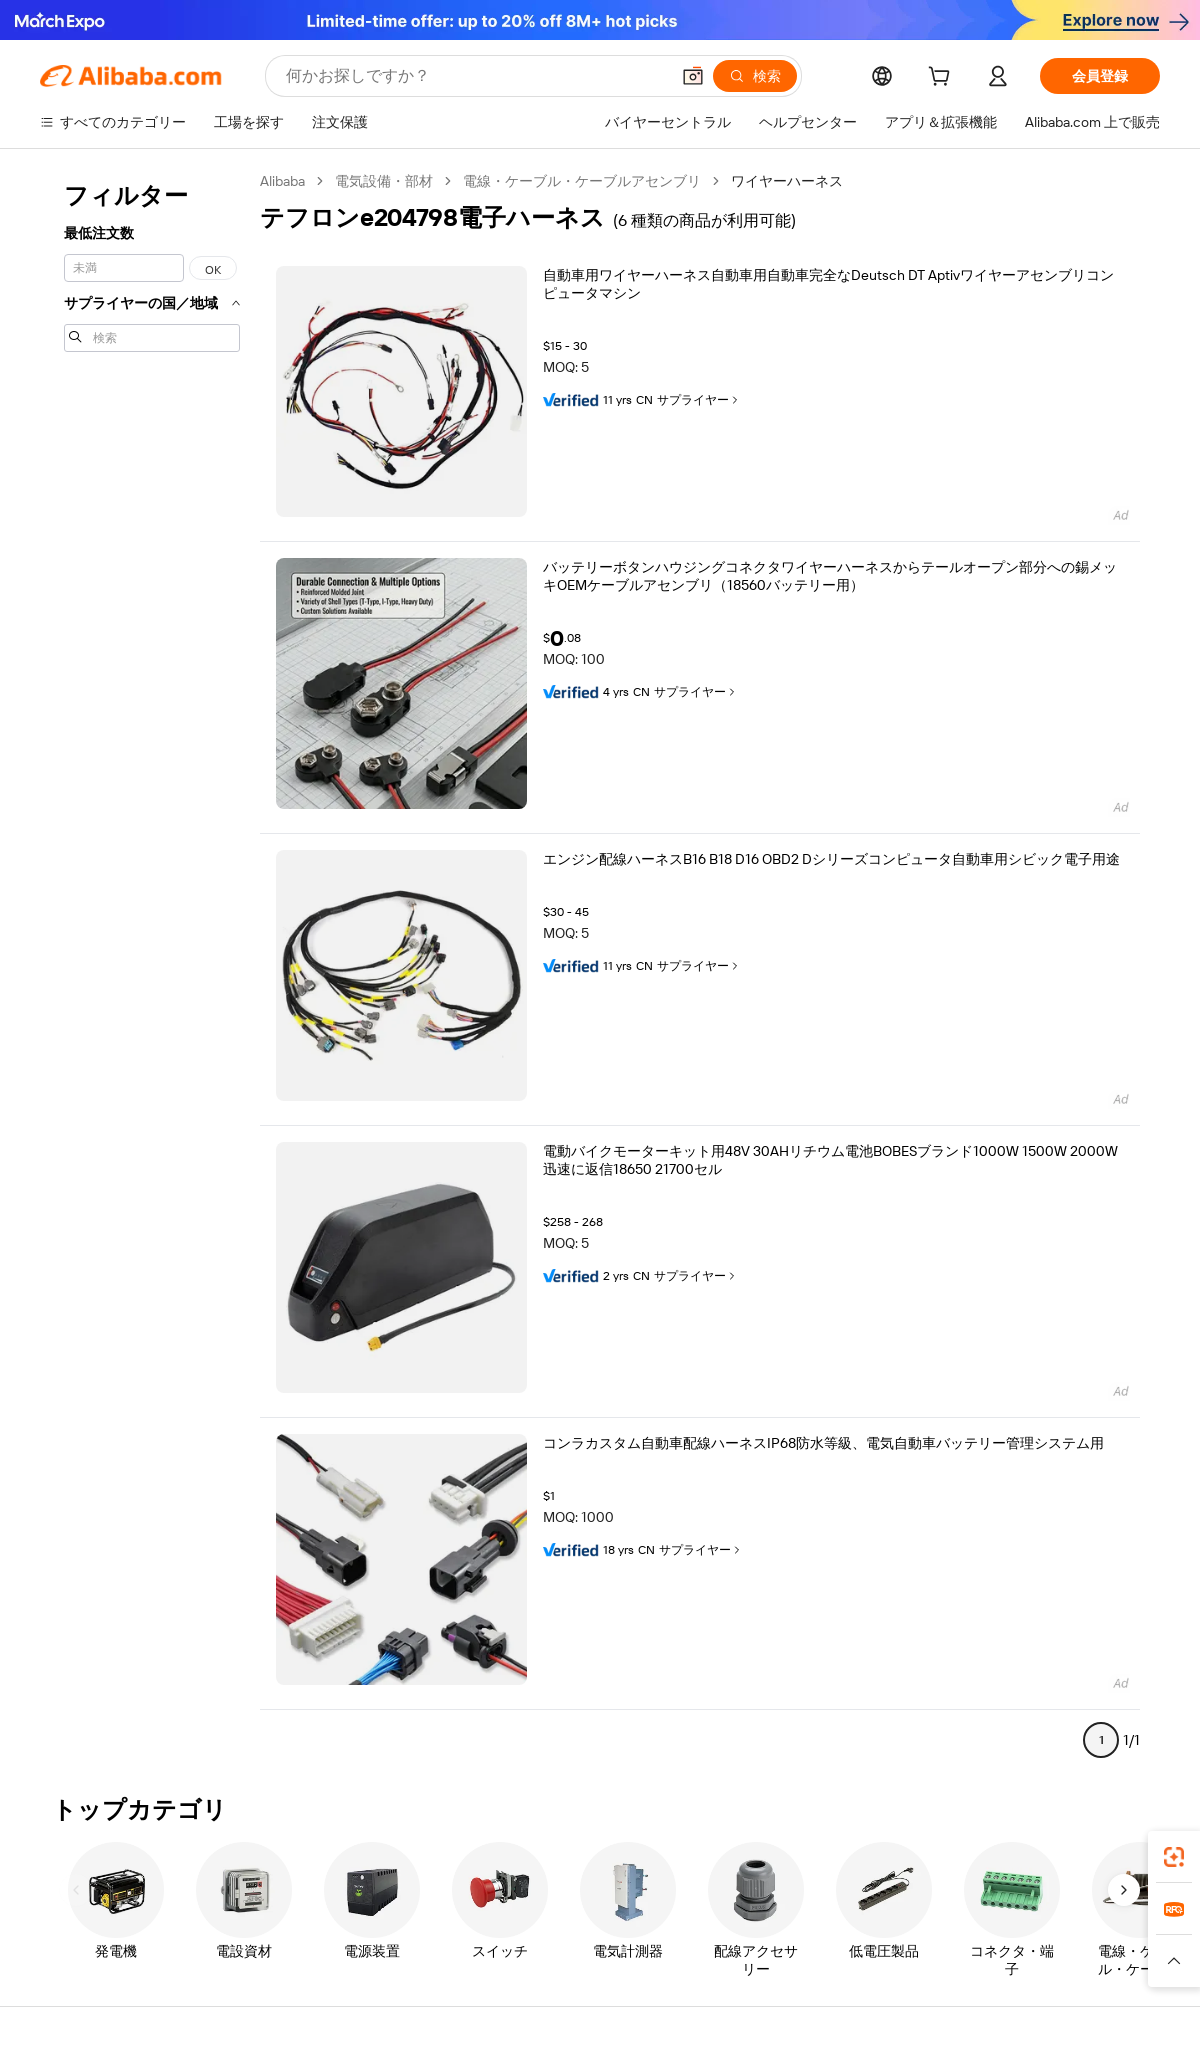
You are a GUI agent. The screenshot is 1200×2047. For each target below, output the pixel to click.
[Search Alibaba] (475, 76)
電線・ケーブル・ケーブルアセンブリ (582, 181)
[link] (1174, 1857)
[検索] (755, 76)
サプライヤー (699, 400)
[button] (693, 76)
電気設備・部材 (384, 181)
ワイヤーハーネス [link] (787, 181)
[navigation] (152, 969)
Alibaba (282, 181)
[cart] (943, 79)
